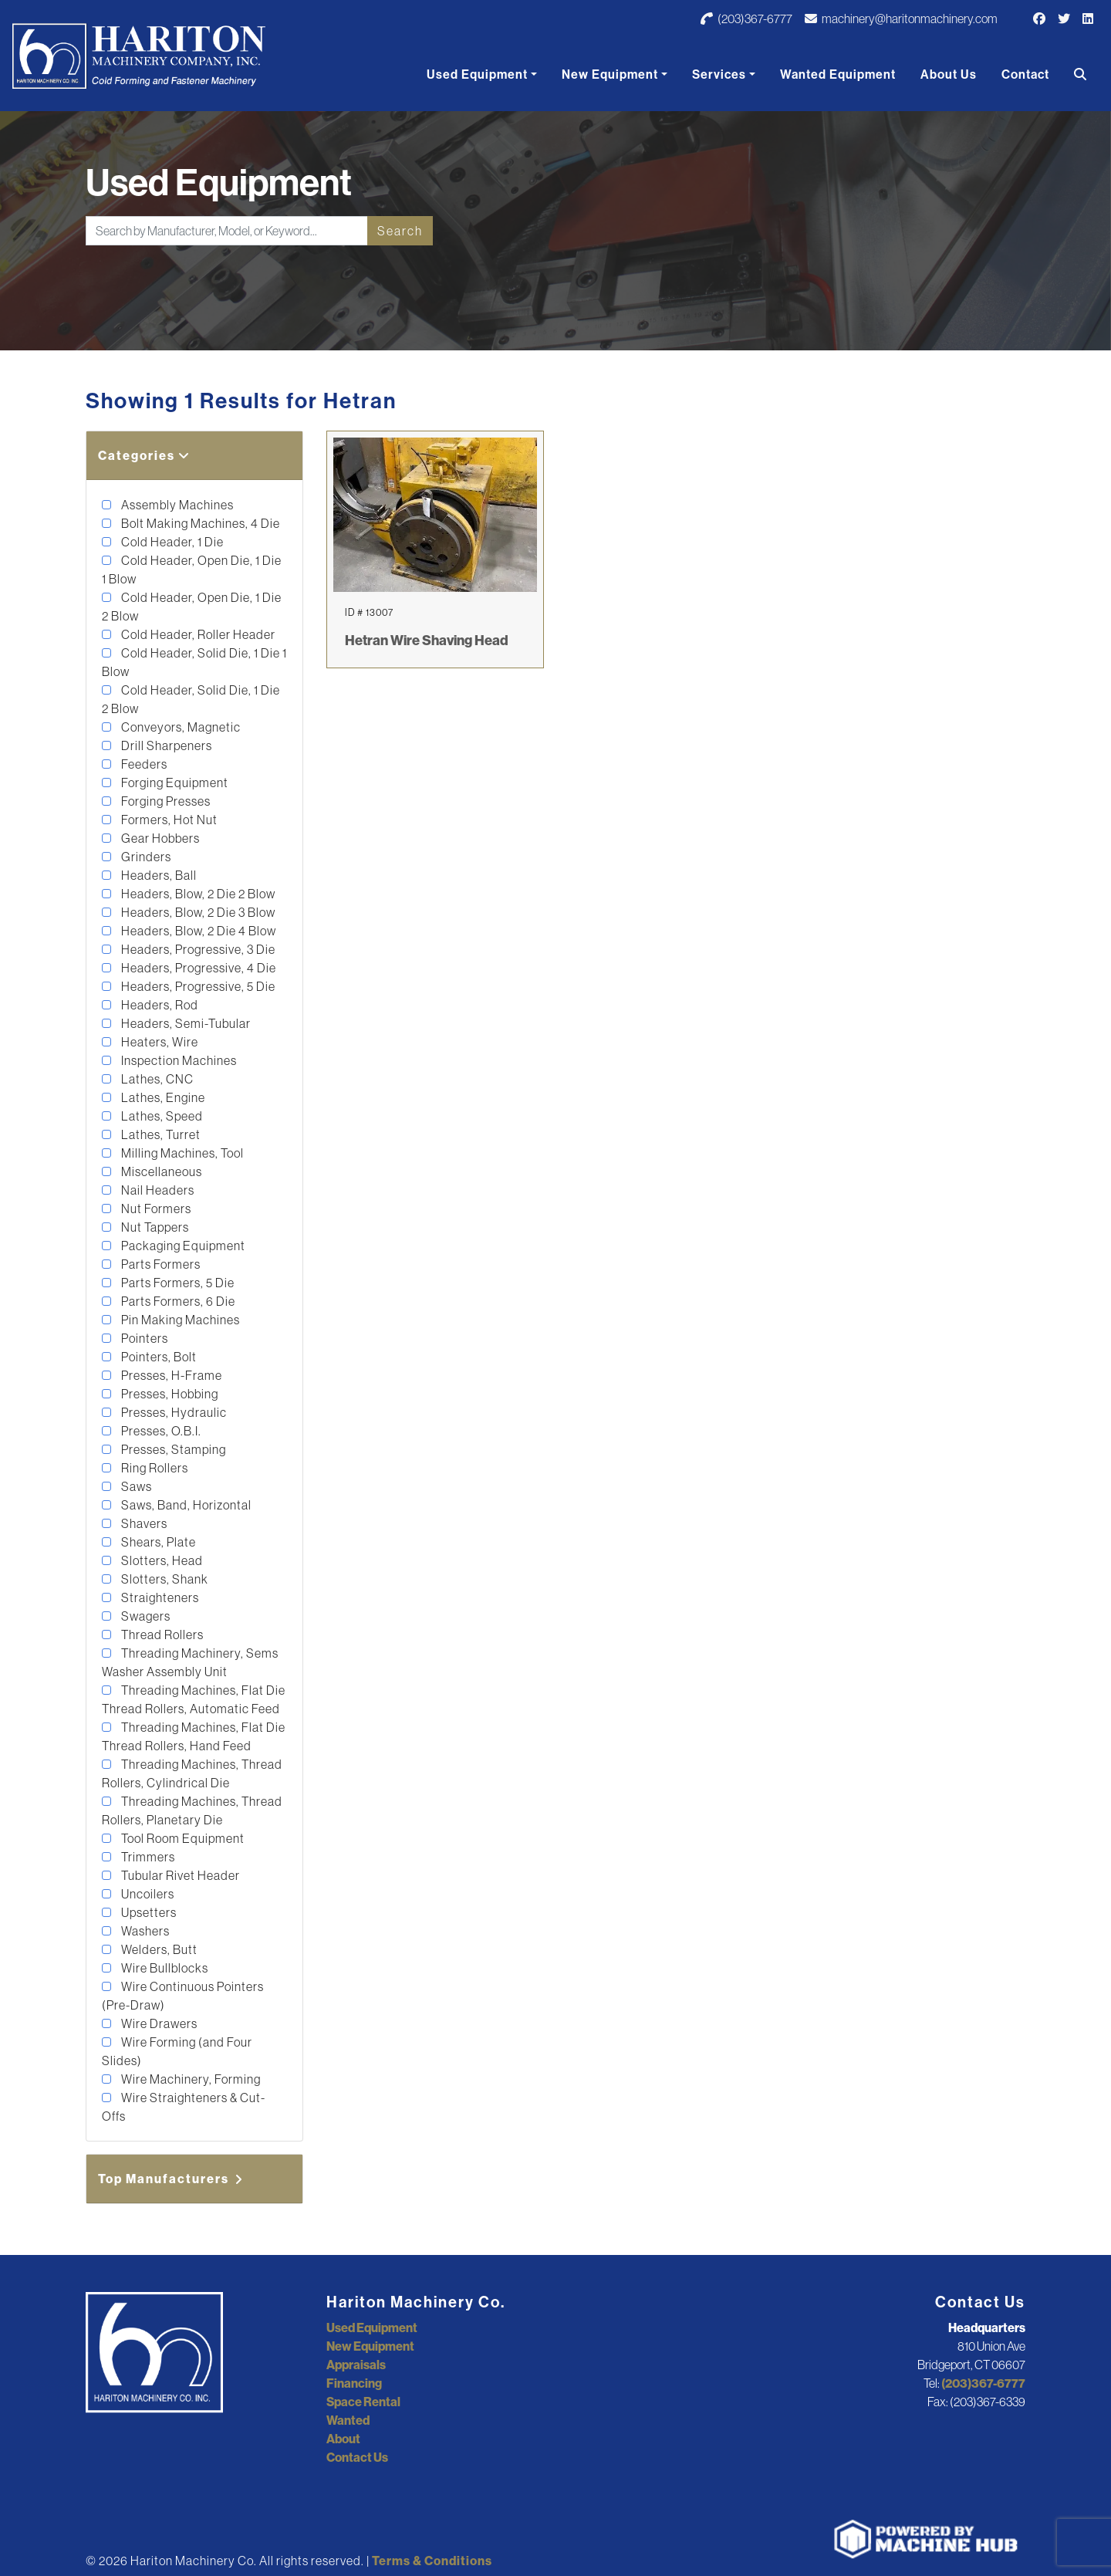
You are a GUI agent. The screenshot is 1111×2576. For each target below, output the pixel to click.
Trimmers (147, 1856)
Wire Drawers (158, 2023)
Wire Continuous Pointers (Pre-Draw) (183, 1996)
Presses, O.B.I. (160, 1430)
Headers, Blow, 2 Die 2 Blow (197, 893)
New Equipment (610, 74)
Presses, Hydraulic (173, 1412)
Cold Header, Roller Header (197, 634)
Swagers (145, 1616)
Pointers (143, 1338)
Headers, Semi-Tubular (185, 1023)
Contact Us (357, 2457)
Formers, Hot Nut (168, 819)
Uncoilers (146, 1894)
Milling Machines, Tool (181, 1153)
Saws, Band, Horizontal (185, 1505)
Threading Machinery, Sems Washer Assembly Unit (190, 1662)
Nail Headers (156, 1190)
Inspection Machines (178, 1060)
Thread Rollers (161, 1634)
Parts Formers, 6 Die (177, 1301)
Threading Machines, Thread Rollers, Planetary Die (192, 1810)
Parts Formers (160, 1264)
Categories (144, 455)
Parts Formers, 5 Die (177, 1282)
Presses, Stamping (172, 1449)
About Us (948, 74)
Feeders (143, 764)
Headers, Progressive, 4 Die (197, 967)
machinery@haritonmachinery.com (901, 18)
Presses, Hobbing (168, 1393)
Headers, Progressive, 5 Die (197, 986)
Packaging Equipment (182, 1245)
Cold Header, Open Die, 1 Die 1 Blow (192, 570)
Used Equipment (477, 74)
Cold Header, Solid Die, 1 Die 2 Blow (191, 699)
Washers (144, 1931)
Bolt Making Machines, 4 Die (199, 523)
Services (719, 74)
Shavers (143, 1523)
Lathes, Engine (162, 1097)
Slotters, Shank (163, 1579)
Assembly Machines (176, 504)
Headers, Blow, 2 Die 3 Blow (197, 912)
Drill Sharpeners (165, 745)
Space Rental (363, 2401)
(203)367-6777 (746, 18)
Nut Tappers (154, 1227)
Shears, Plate (157, 1542)
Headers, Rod (158, 1004)
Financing (354, 2383)
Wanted (348, 2420)
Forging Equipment (173, 782)
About (343, 2438)
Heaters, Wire (158, 1042)
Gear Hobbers (159, 838)
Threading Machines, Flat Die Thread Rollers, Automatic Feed (193, 1699)
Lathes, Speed (161, 1116)
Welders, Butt (158, 1949)
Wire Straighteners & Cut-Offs (183, 2107)
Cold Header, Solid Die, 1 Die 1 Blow (194, 662)
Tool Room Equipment (182, 1838)
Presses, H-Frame (170, 1375)
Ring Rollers (153, 1468)
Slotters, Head (161, 1560)
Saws (135, 1486)
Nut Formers (155, 1208)
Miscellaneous (160, 1171)
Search (400, 230)
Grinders (145, 856)
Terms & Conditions (432, 2560)
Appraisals (356, 2364)
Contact (1025, 74)
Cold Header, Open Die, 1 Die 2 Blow (192, 607)
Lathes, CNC (156, 1079)
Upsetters (148, 1912)
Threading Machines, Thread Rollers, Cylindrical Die (192, 1773)
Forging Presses (165, 801)
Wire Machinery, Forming (190, 2079)
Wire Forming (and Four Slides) (177, 2051)
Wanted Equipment (838, 74)
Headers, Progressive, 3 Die (197, 949)
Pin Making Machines (179, 1319)
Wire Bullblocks (163, 1968)
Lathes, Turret (160, 1134)
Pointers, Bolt (158, 1356)
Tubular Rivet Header (179, 1875)
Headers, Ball (158, 875)
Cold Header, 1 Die (171, 541)
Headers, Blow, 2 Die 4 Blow (197, 930)
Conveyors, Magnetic (180, 727)
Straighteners (159, 1597)
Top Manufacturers (171, 2178)
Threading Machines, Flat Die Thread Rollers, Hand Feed (193, 1736)
